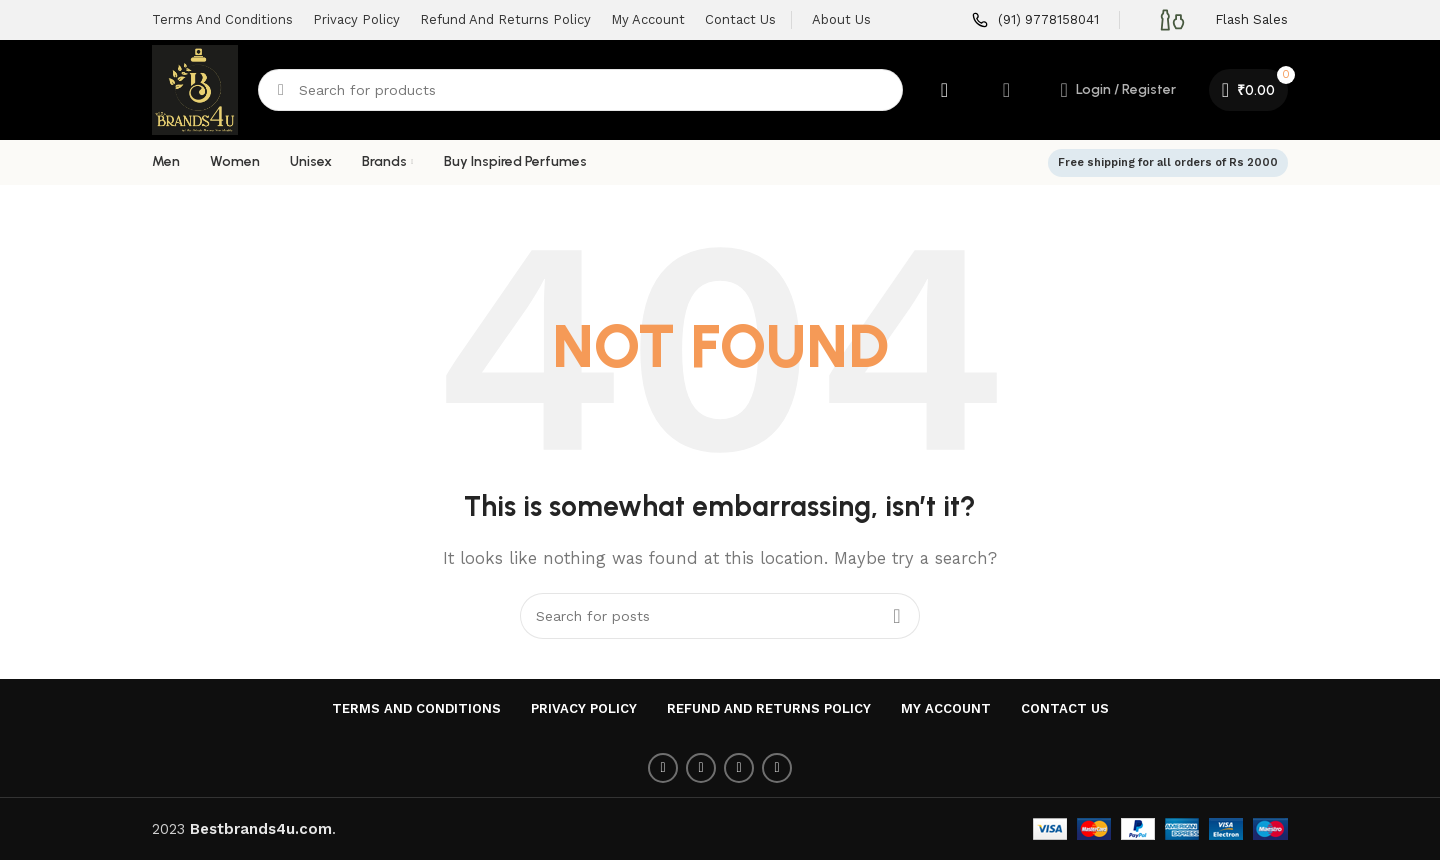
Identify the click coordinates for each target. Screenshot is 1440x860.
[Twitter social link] (701, 768)
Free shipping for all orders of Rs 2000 (1168, 162)
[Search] (580, 90)
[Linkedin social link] (777, 768)
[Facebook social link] (663, 768)
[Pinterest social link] (739, 768)
